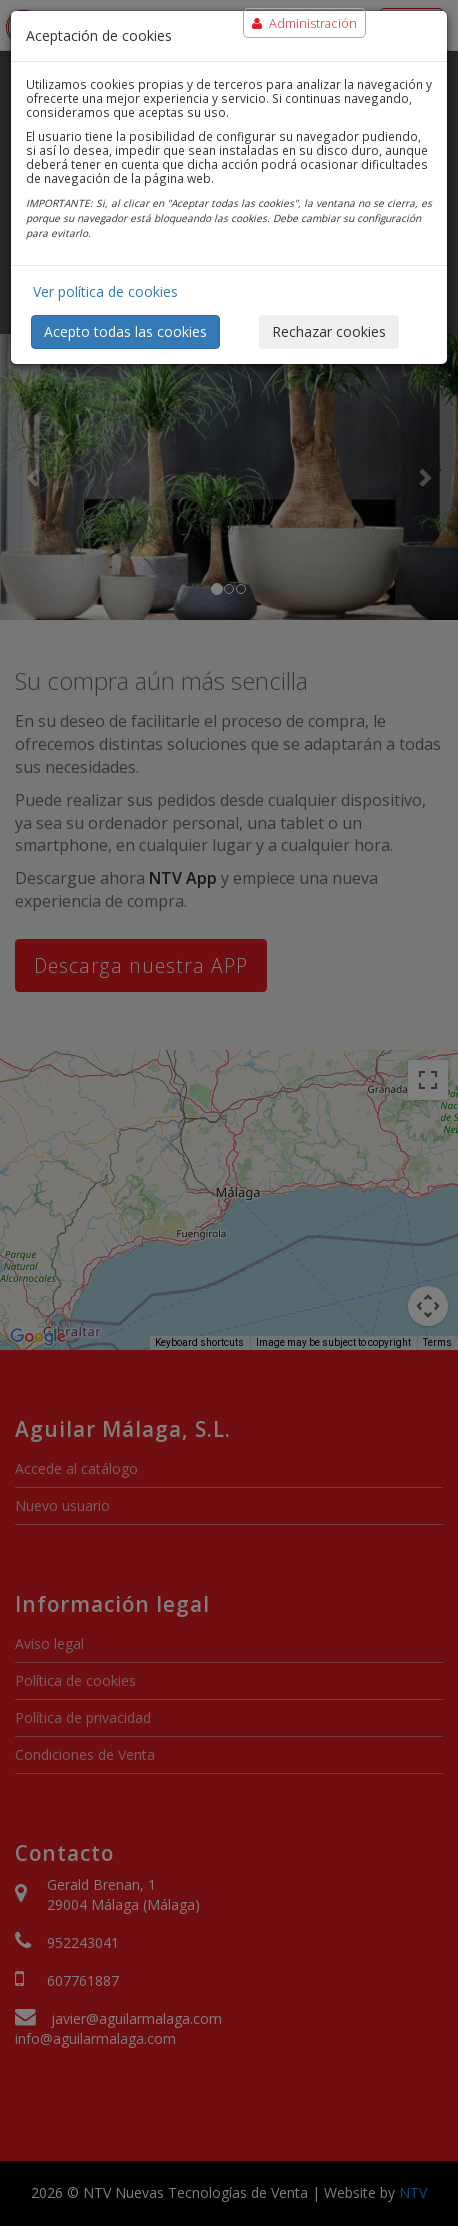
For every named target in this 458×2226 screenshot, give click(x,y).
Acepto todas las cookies (125, 331)
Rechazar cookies (329, 331)
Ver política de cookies (105, 291)
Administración (304, 23)
